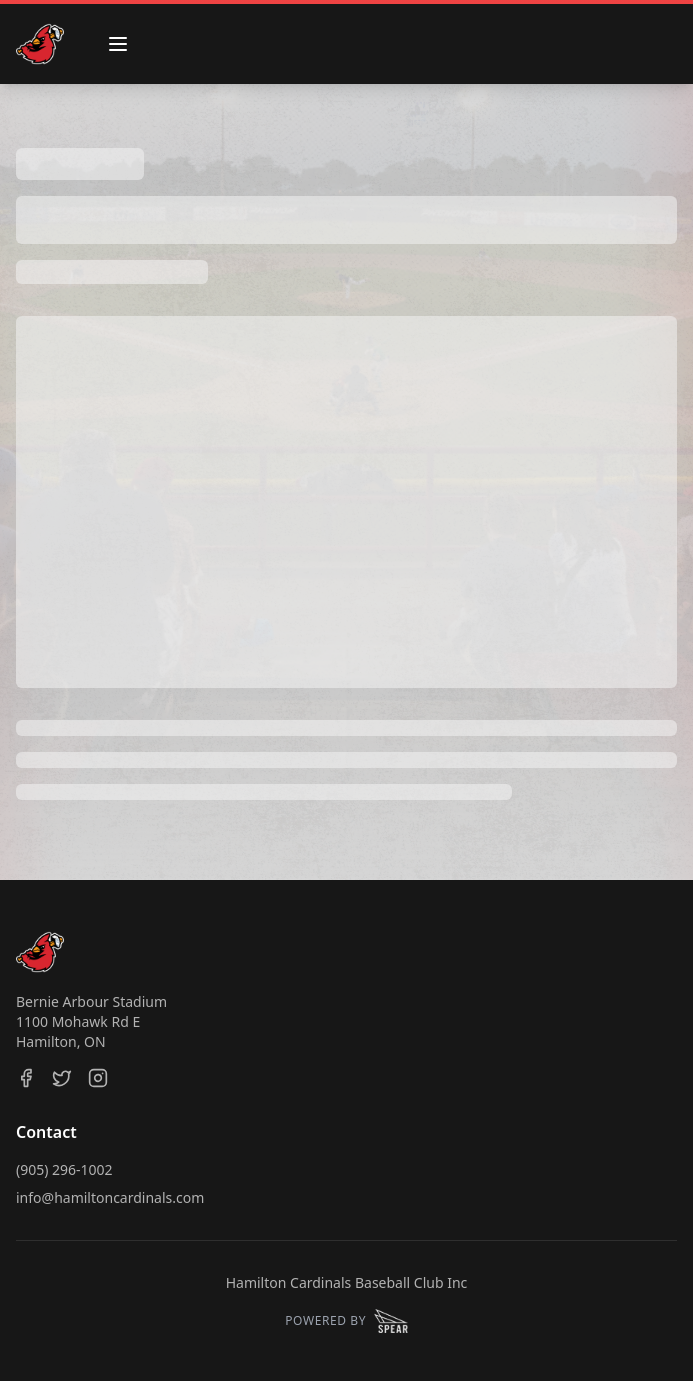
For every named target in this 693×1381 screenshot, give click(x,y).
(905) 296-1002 (64, 1169)
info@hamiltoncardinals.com (110, 1197)
